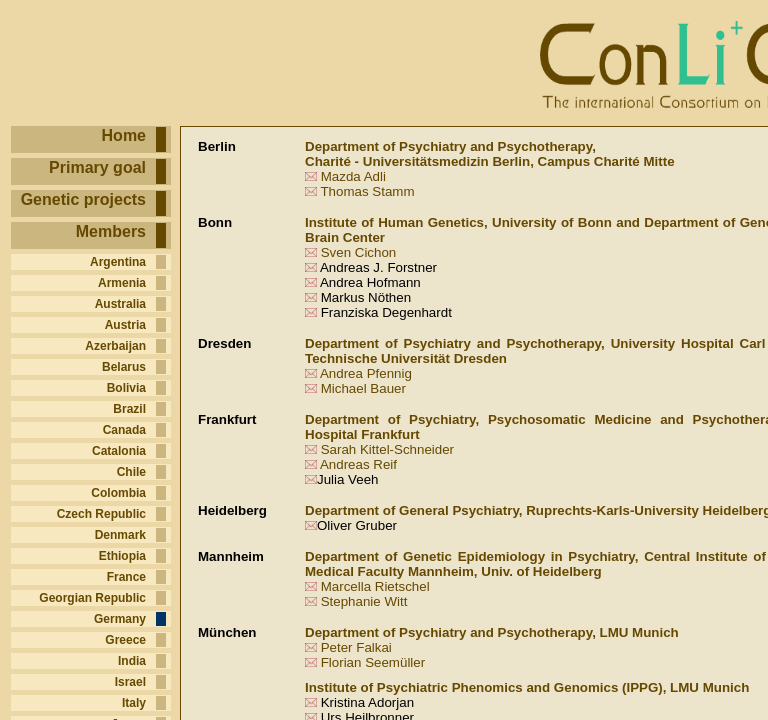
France (126, 577)
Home (124, 135)
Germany (120, 619)
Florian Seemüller (373, 662)
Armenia (122, 283)
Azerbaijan (115, 346)
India (132, 661)
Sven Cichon (359, 252)
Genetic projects (83, 199)
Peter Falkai (356, 647)
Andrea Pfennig (366, 373)
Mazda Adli (353, 176)
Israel (130, 682)
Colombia (118, 493)
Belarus (124, 367)
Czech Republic (101, 514)
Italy (134, 703)
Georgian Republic (92, 598)
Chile (131, 472)
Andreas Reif (358, 464)
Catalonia (119, 451)
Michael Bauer (363, 388)
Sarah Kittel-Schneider (387, 449)
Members (111, 231)
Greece (125, 640)
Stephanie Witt (364, 601)
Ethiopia (122, 556)
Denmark (120, 535)
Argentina (118, 262)
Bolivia (126, 388)
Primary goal (97, 167)
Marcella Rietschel (375, 586)
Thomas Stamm (367, 191)
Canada (124, 430)
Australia (120, 304)
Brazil (129, 409)
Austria (125, 325)
